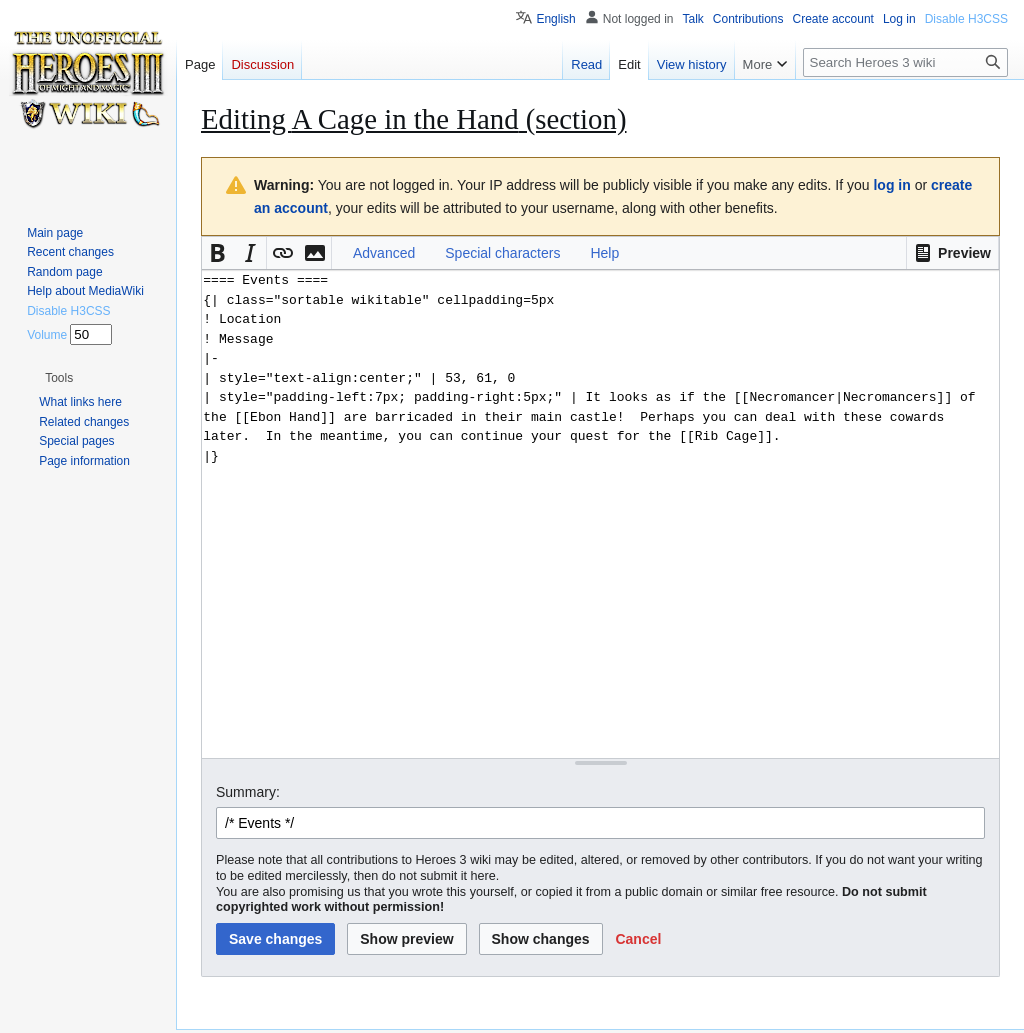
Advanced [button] (384, 253)
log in (891, 185)
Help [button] (604, 253)
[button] (952, 253)
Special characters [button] (502, 253)
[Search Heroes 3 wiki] (905, 62)
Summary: (248, 792)
